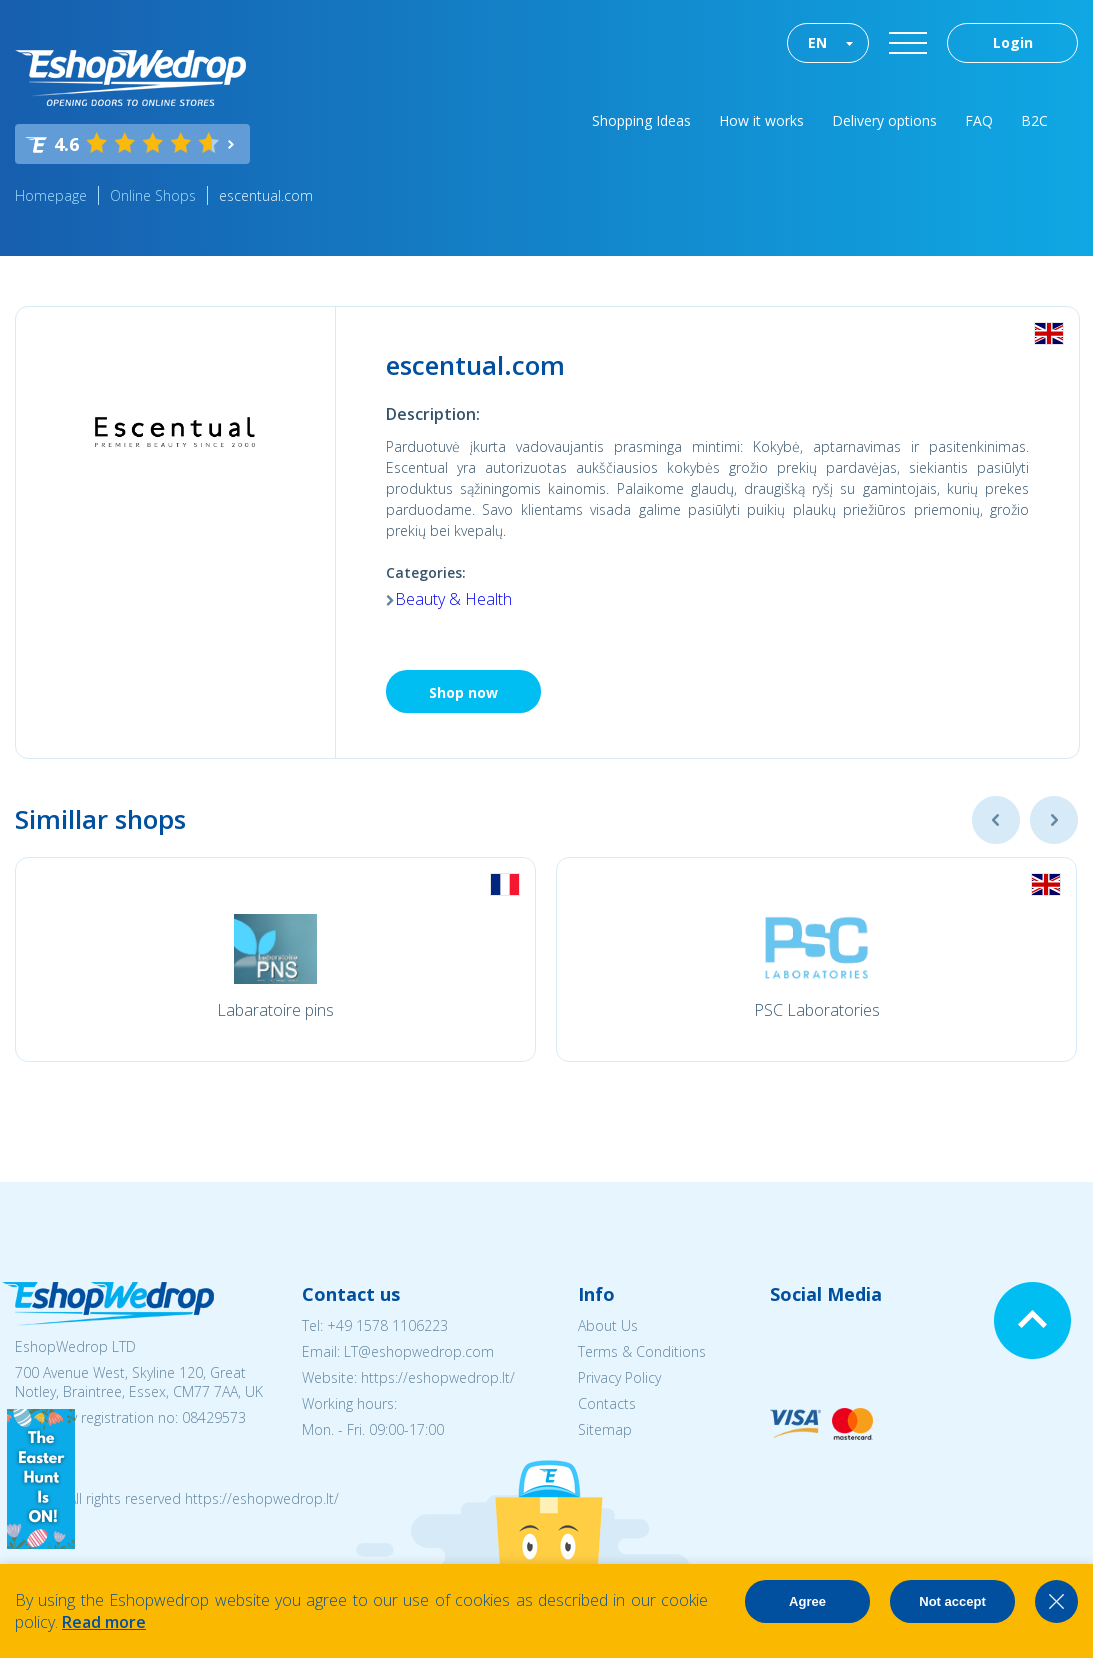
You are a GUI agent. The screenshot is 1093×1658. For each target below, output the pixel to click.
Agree (807, 1601)
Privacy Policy (619, 1377)
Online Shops (153, 195)
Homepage (51, 195)
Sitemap (605, 1429)
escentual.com (266, 195)
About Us (608, 1325)
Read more (104, 1622)
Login (1013, 42)
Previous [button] (996, 820)
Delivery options (884, 120)
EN (817, 42)
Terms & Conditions (642, 1351)
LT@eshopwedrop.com (419, 1351)
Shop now (463, 692)
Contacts (607, 1403)
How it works (761, 120)
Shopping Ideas (641, 120)
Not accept (952, 1601)
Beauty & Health (453, 599)
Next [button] (1054, 820)
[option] (275, 959)
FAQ (979, 120)
